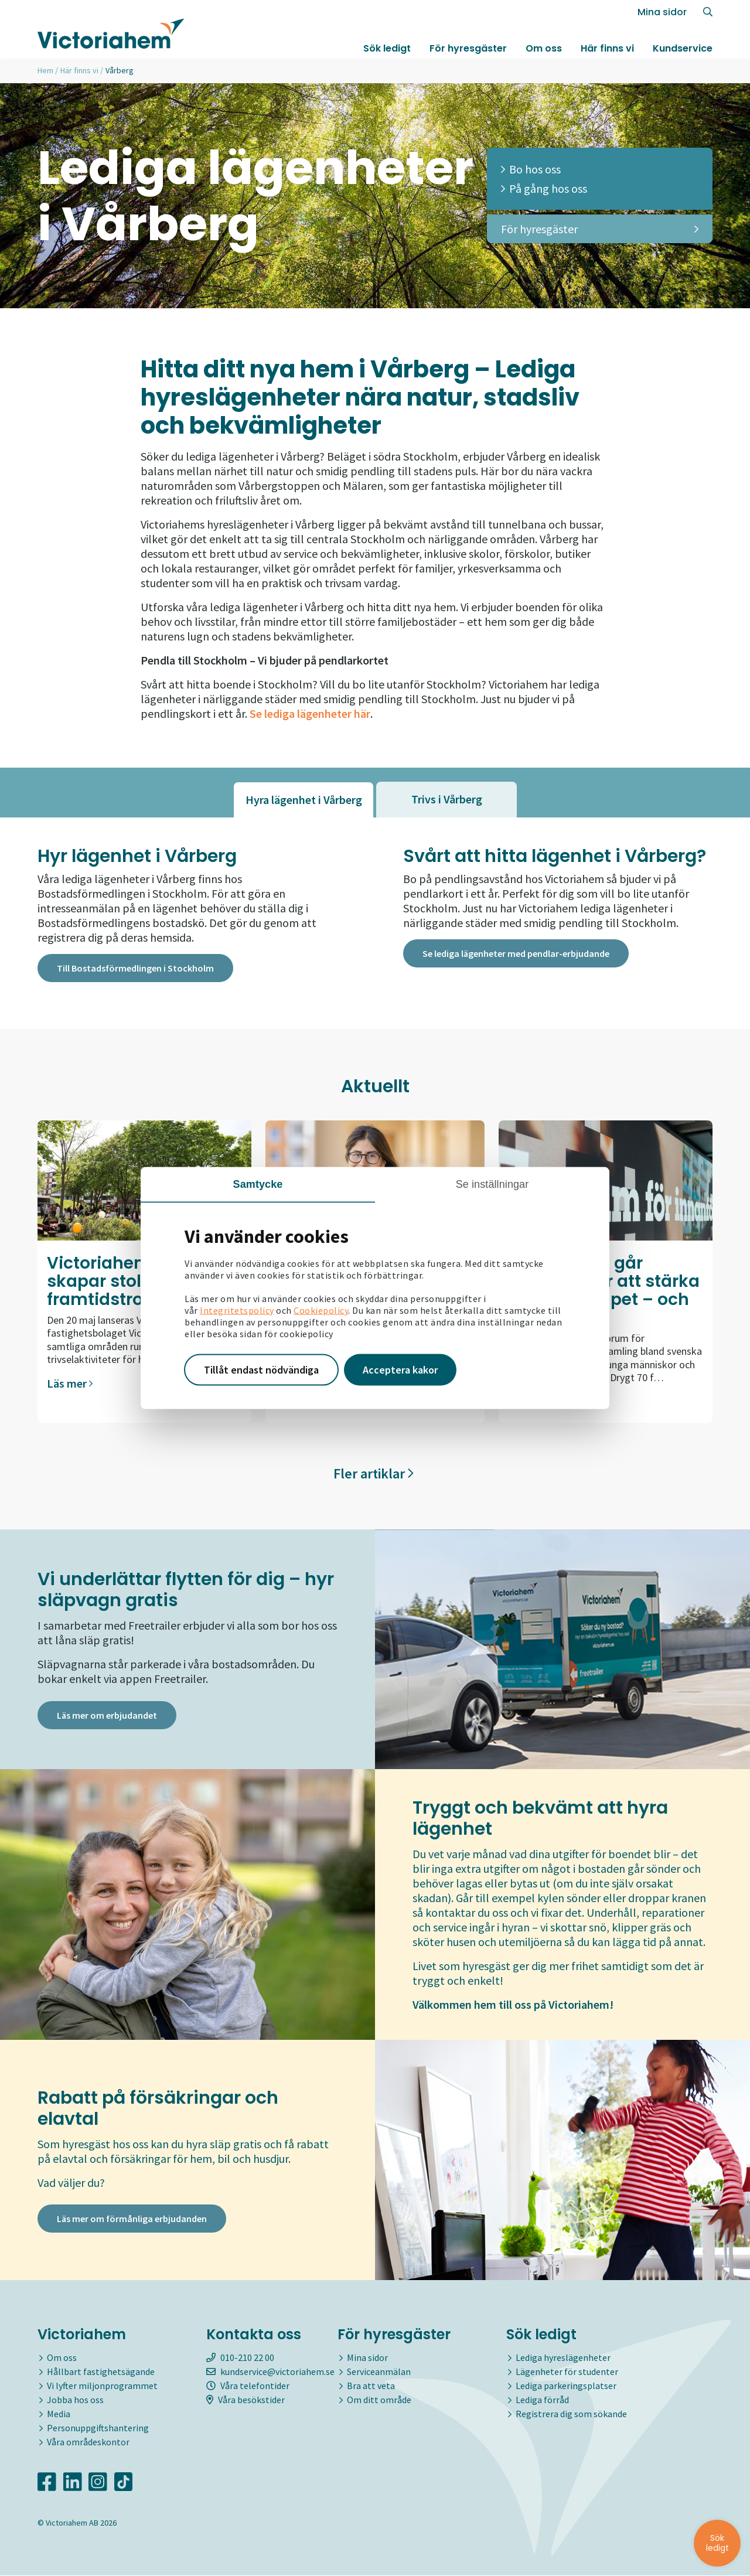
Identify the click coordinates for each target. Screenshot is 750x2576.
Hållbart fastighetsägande (101, 2373)
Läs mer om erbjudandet (107, 1718)
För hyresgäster (468, 49)
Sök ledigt (387, 49)
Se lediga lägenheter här (310, 713)
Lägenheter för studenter (567, 2373)
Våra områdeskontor (88, 2443)
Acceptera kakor (400, 1369)
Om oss (544, 49)
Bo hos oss (531, 169)
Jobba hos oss (75, 2401)
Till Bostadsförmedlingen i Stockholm (135, 968)
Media (58, 2415)
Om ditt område (379, 2401)
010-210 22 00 (240, 2358)
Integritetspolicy (237, 1310)
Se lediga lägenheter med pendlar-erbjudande (515, 954)
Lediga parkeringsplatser (566, 2387)
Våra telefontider (247, 2387)
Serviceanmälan (379, 2373)
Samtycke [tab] (258, 1184)
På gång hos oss (544, 188)
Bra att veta (371, 2387)
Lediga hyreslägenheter (563, 2358)
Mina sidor (662, 12)
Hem (45, 70)
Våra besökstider (245, 2401)
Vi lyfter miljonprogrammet (102, 2387)
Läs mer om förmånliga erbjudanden (132, 2221)
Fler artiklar (373, 1474)
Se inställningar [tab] (492, 1184)
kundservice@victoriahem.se (270, 2373)
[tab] (303, 799)
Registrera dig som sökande (571, 2415)
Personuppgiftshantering (98, 2429)
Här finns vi (607, 49)
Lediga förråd (542, 2401)
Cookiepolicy (321, 1310)
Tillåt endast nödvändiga (261, 1369)
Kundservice (682, 49)
